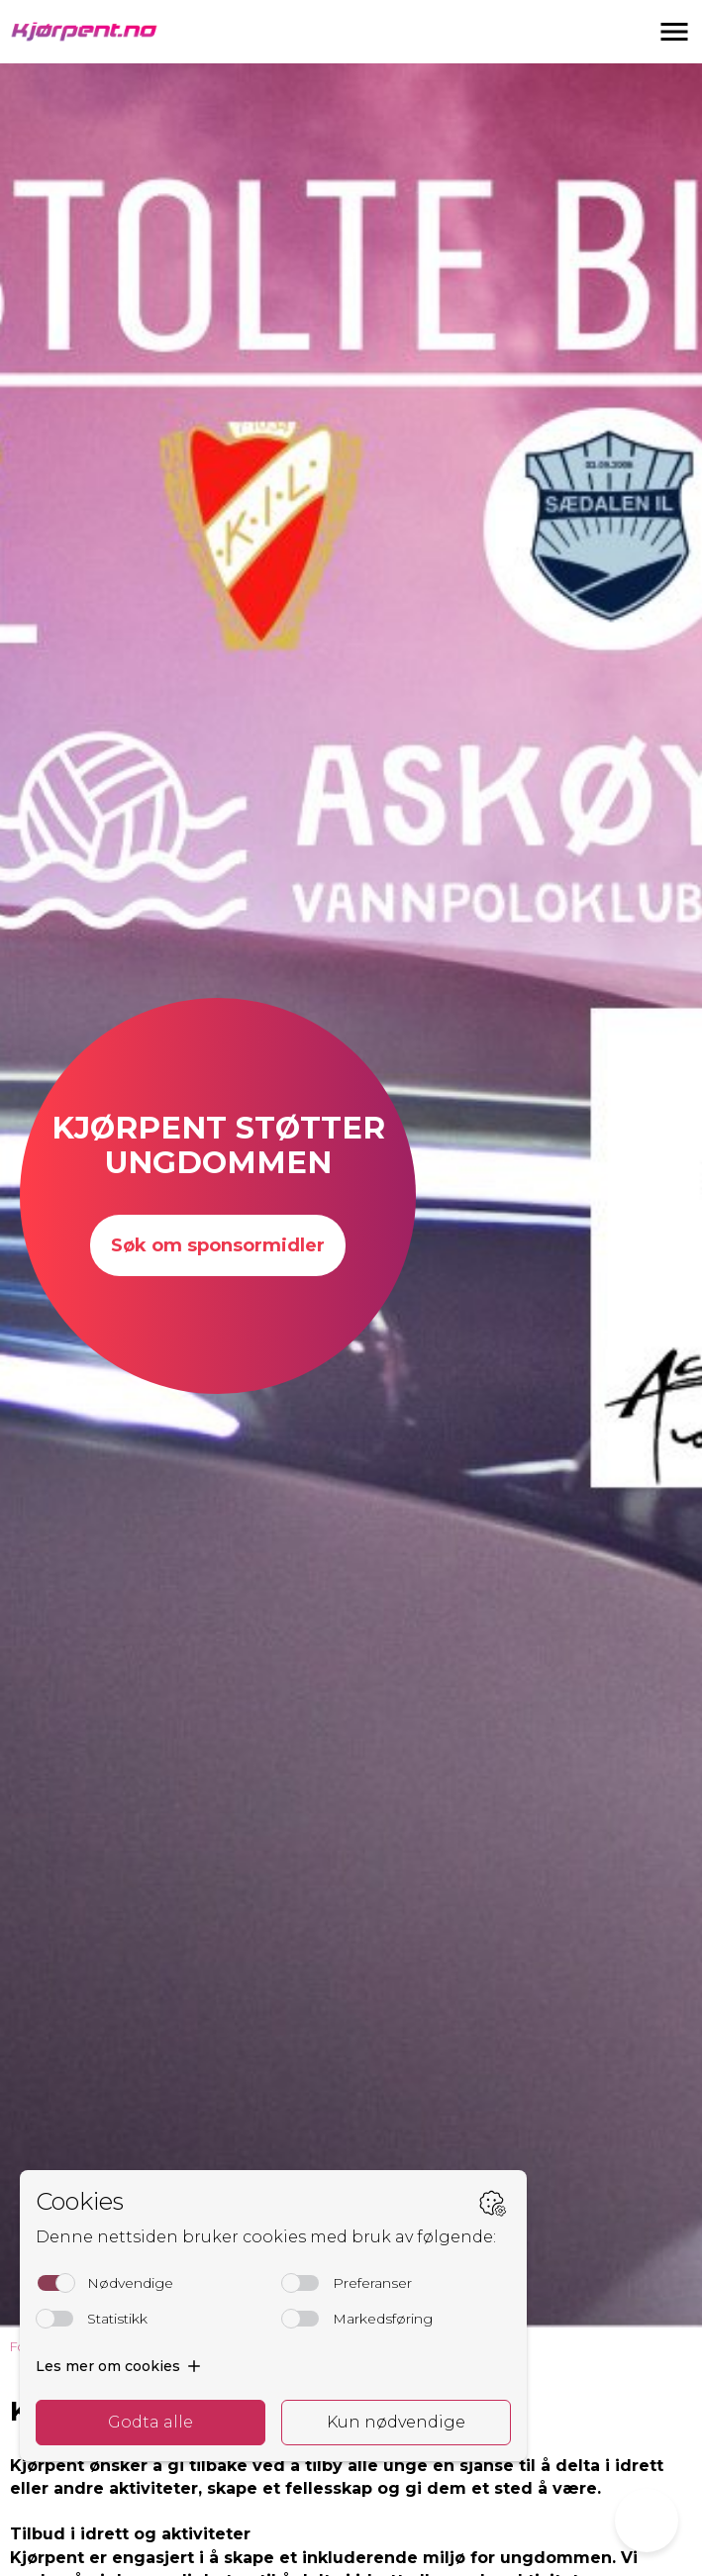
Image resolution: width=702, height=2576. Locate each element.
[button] (674, 31)
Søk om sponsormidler (218, 1245)
